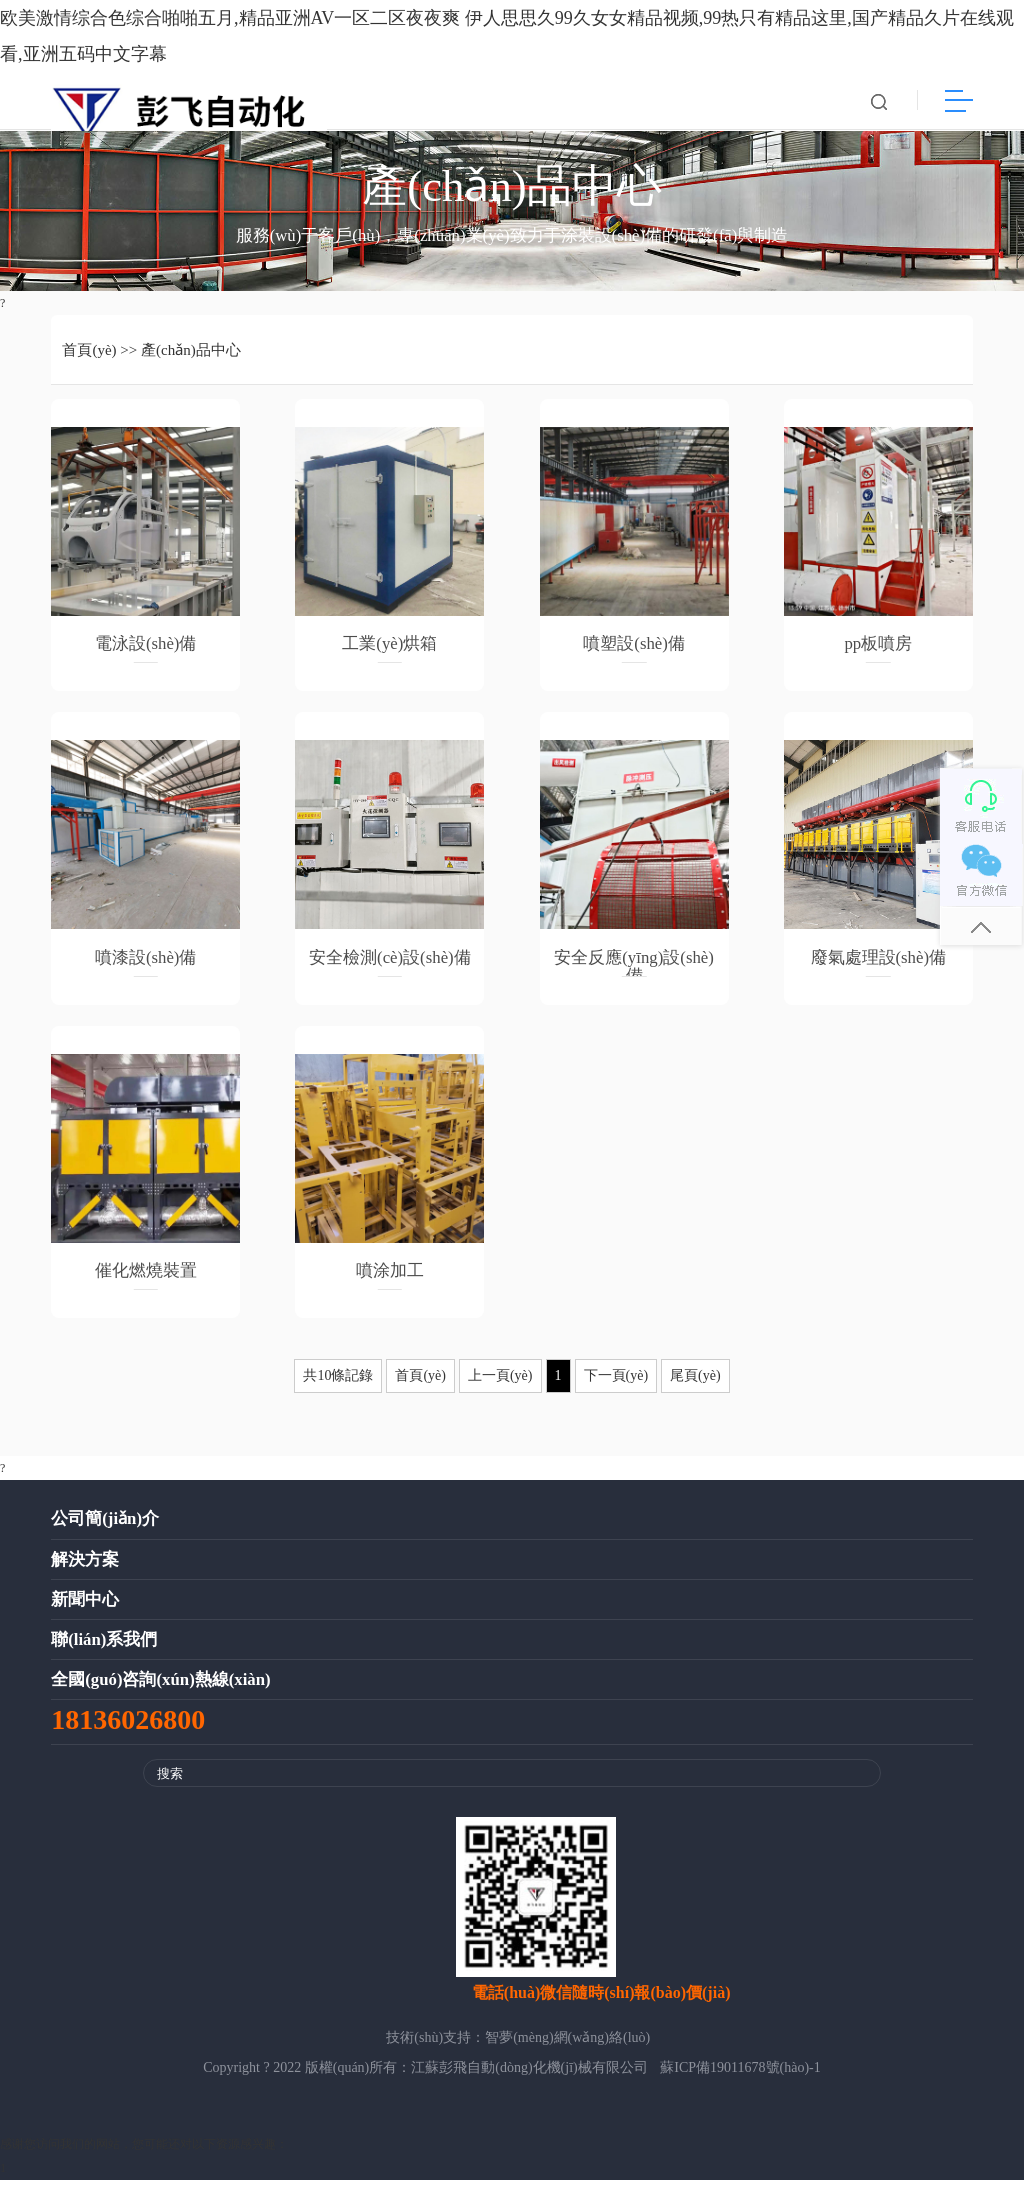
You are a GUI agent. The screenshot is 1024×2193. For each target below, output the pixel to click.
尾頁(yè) (695, 1389)
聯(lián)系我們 (104, 1652)
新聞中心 (85, 1612)
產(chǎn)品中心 (191, 363)
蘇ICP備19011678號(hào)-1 (740, 2080)
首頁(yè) (89, 363)
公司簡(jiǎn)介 (105, 1532)
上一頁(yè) (500, 1389)
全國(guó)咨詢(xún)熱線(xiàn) (160, 1692)
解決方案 (85, 1572)
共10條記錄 (338, 1389)
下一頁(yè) (616, 1389)
